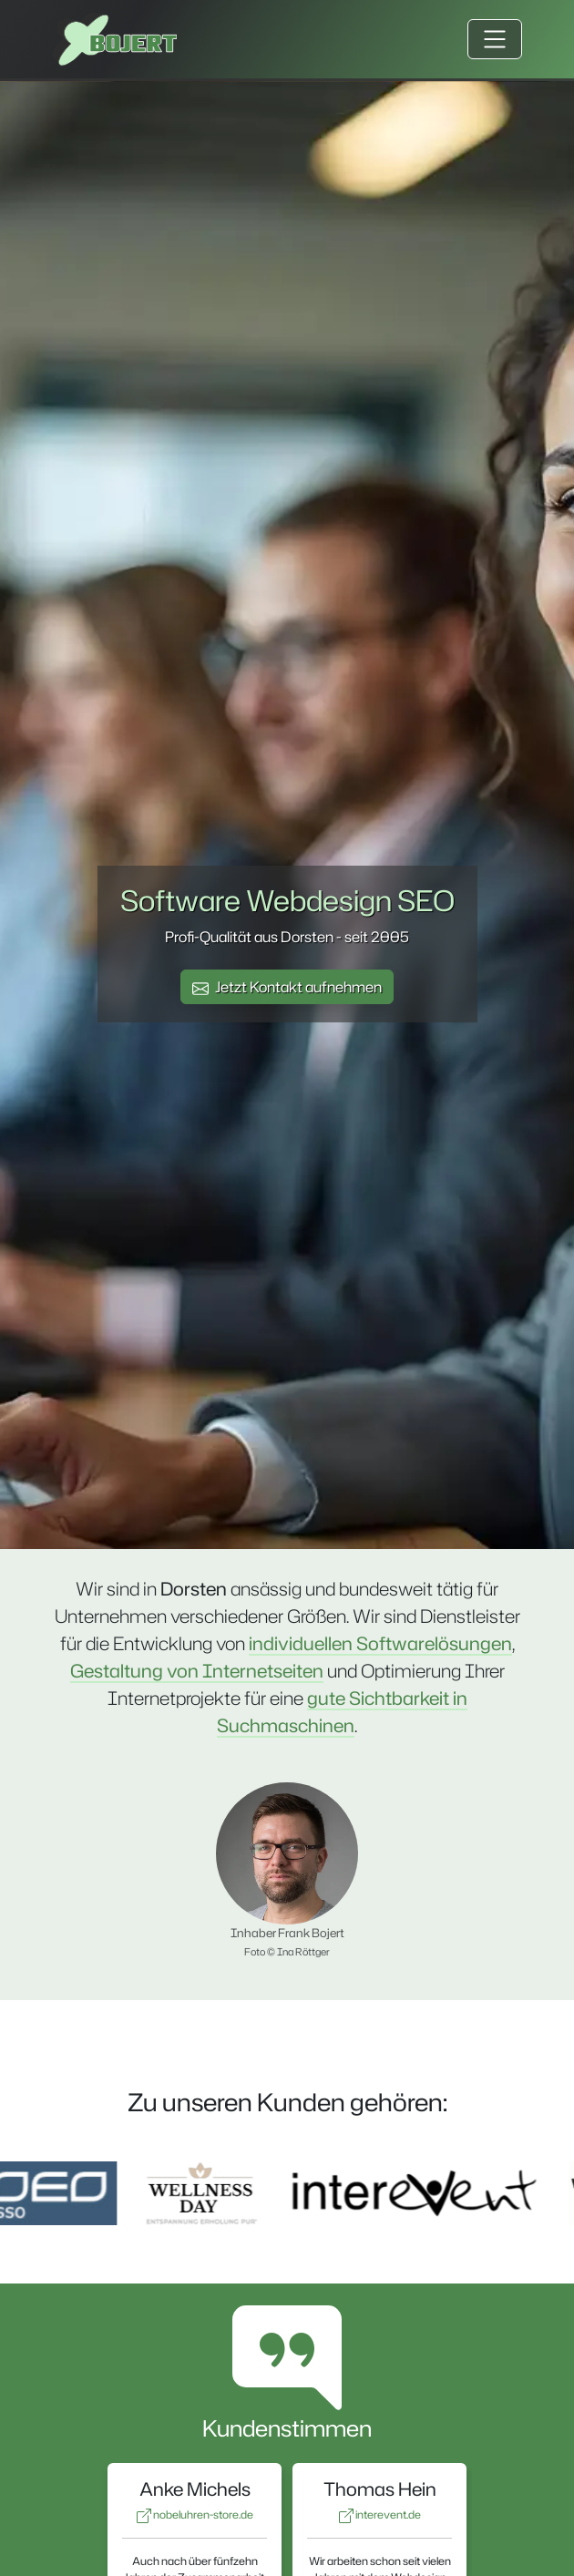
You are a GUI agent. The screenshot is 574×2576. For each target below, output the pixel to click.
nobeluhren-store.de (195, 2514)
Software (180, 900)
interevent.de (380, 2514)
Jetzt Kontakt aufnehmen (287, 987)
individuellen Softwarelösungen (380, 1643)
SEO (426, 900)
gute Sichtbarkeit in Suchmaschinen (342, 1711)
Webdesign (319, 900)
